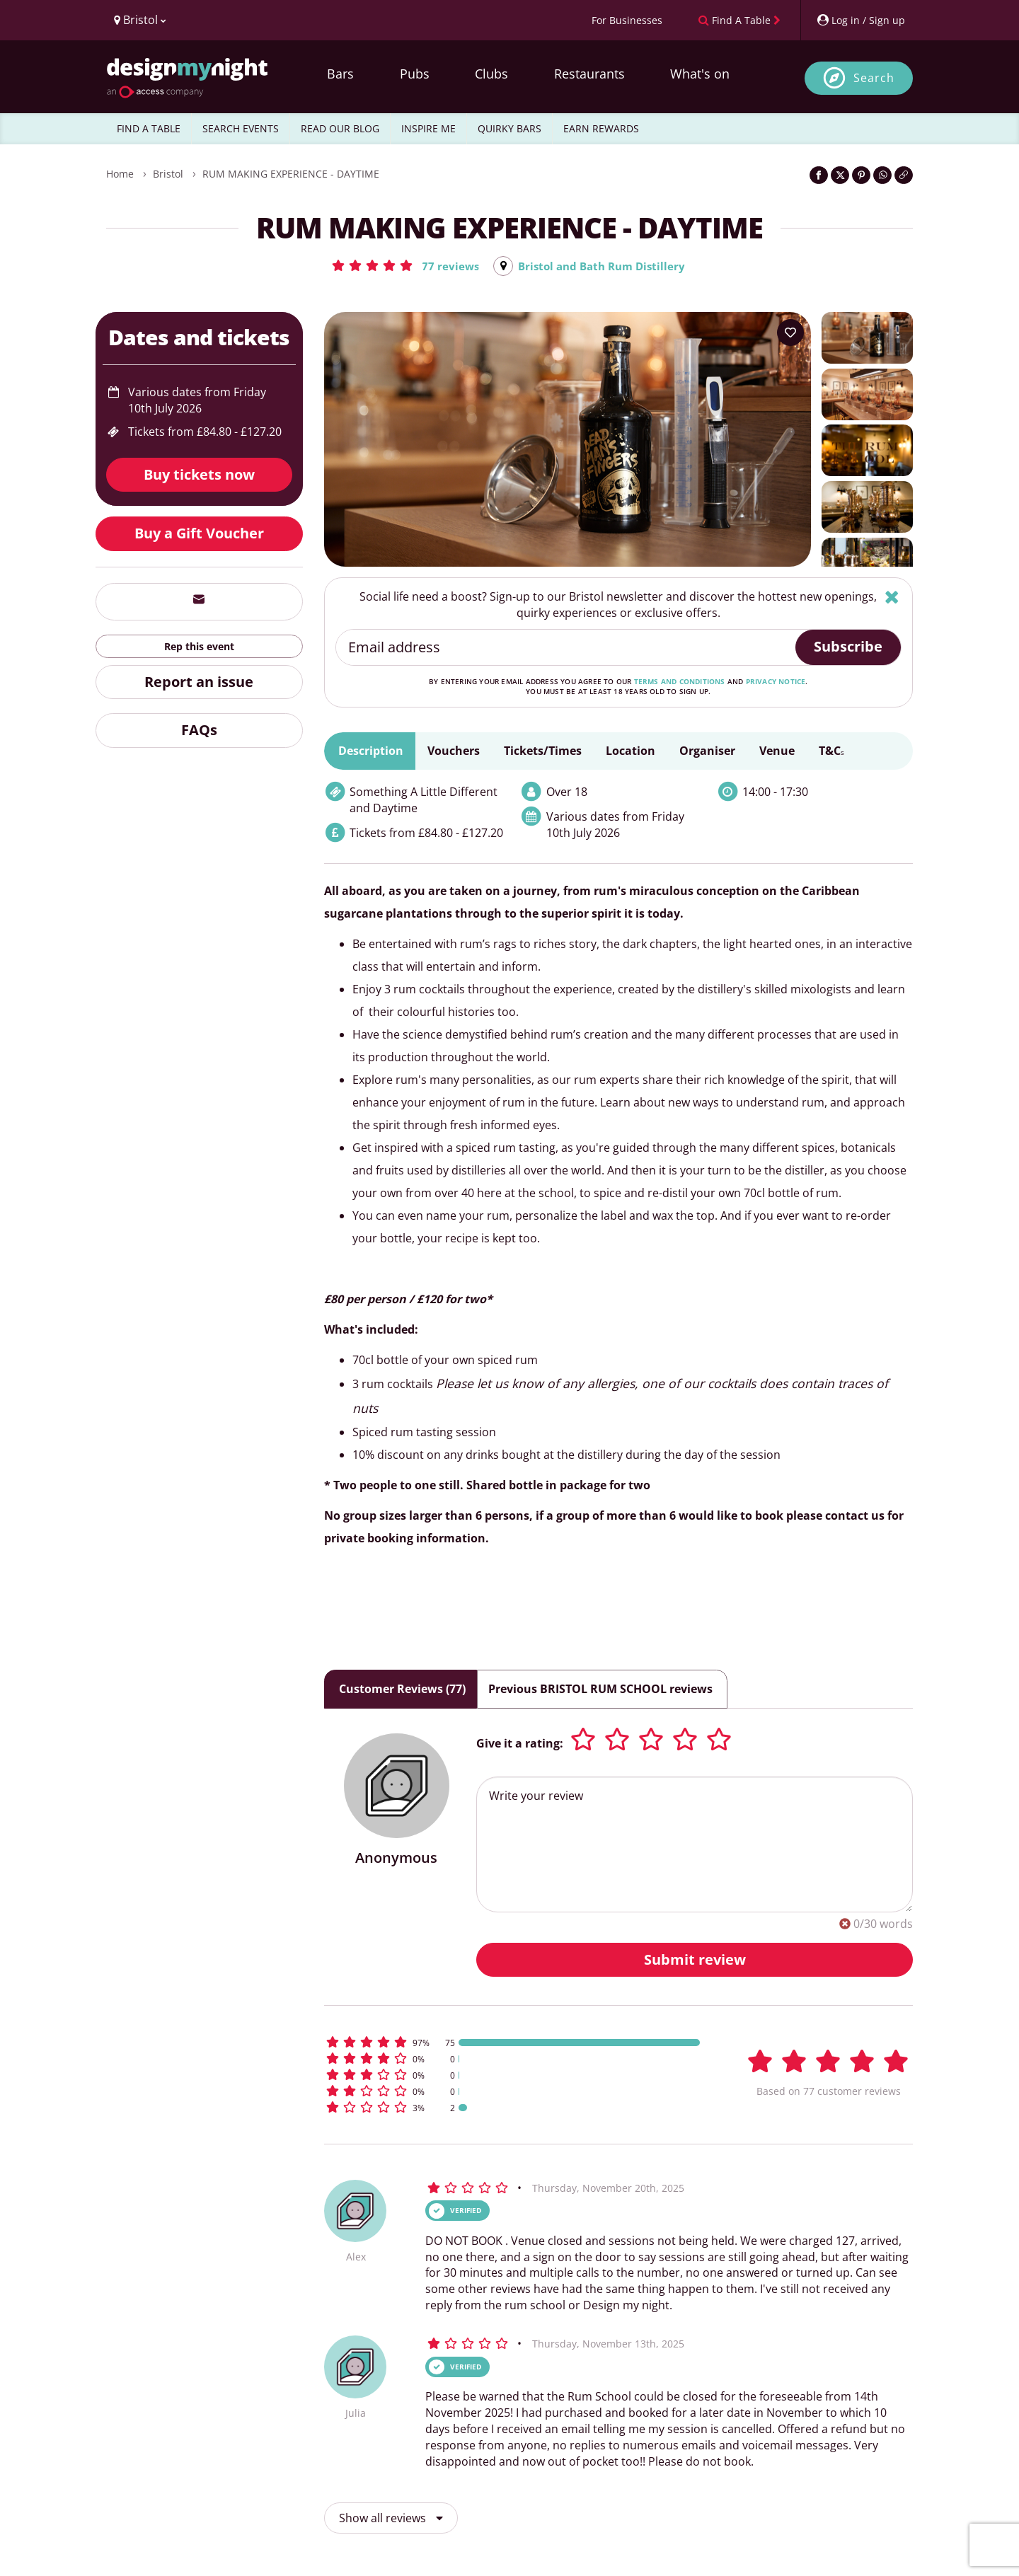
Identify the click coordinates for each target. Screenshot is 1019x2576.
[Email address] (566, 648)
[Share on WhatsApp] (882, 175)
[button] (400, 265)
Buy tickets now (199, 475)
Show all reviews (391, 2518)
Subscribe (848, 647)
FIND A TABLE (148, 128)
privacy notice (776, 682)
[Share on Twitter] (840, 175)
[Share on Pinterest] (861, 175)
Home (120, 173)
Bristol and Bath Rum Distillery (602, 266)
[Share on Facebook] (819, 175)
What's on (700, 73)
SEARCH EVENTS (240, 128)
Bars (340, 73)
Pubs (415, 73)
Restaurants (589, 73)
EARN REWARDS (601, 128)
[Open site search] (859, 78)
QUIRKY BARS (509, 128)
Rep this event (199, 647)
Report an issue (198, 682)
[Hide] (892, 597)
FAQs (199, 730)
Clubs (491, 73)
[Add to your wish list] (790, 333)
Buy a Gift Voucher (199, 533)
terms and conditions (679, 682)
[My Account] (860, 20)
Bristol (168, 173)
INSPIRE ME (428, 128)
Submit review (695, 1959)
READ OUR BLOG (340, 128)
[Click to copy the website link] (903, 175)
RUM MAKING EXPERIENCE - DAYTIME (290, 173)
